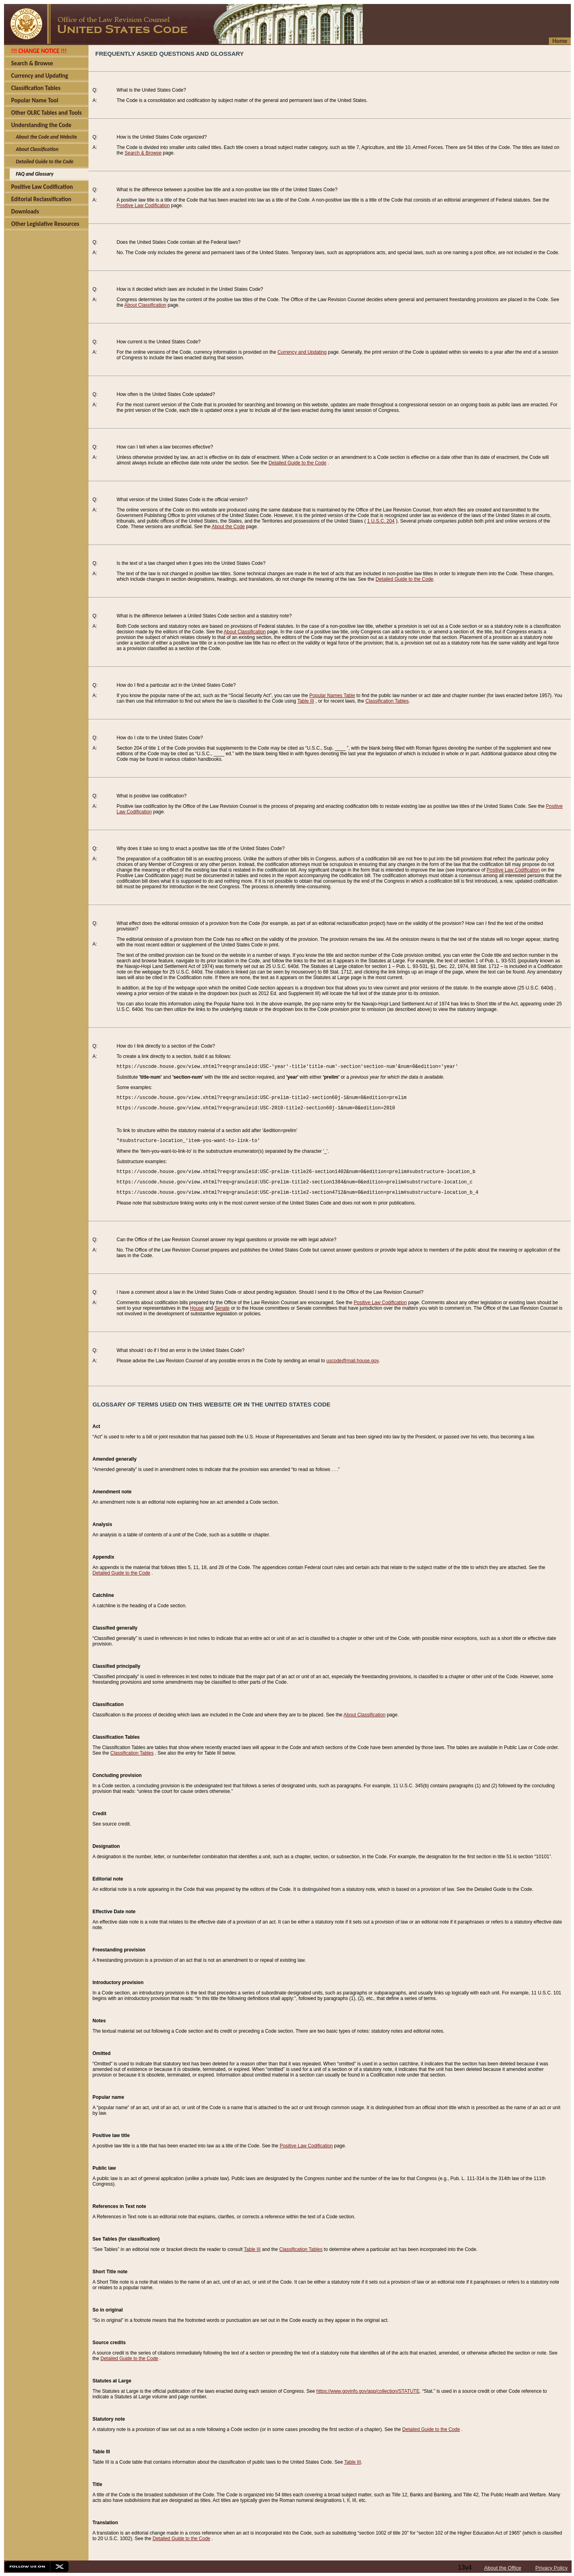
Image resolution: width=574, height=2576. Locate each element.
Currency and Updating (301, 352)
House (197, 1308)
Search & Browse (143, 153)
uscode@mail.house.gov (352, 1360)
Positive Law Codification (143, 205)
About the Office (502, 2568)
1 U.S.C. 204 (381, 521)
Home (559, 41)
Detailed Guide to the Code (297, 463)
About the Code (228, 526)
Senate (222, 1308)
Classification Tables (387, 701)
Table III (305, 701)
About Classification (145, 305)
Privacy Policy (551, 2568)
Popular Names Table (332, 695)
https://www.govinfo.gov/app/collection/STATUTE (367, 2391)
